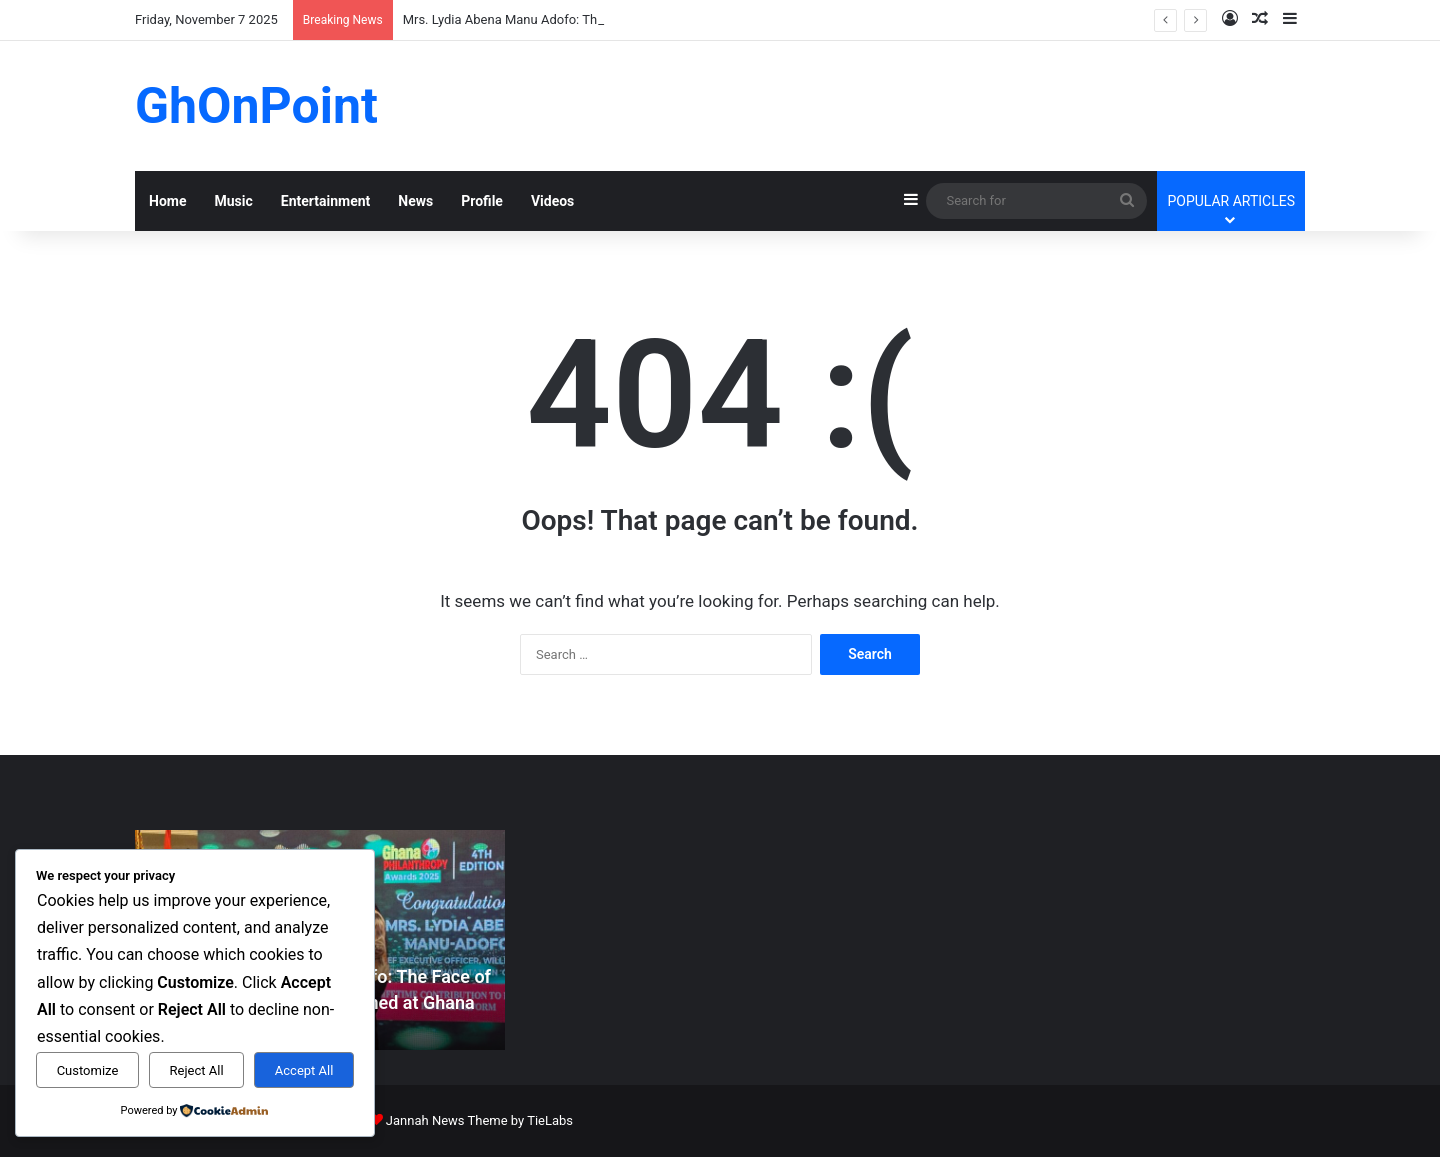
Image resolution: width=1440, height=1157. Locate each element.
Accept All (304, 1070)
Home (167, 201)
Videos (552, 201)
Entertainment (326, 201)
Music (233, 201)
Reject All (197, 1070)
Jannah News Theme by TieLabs (479, 1120)
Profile (482, 201)
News (415, 201)
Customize (88, 1070)
